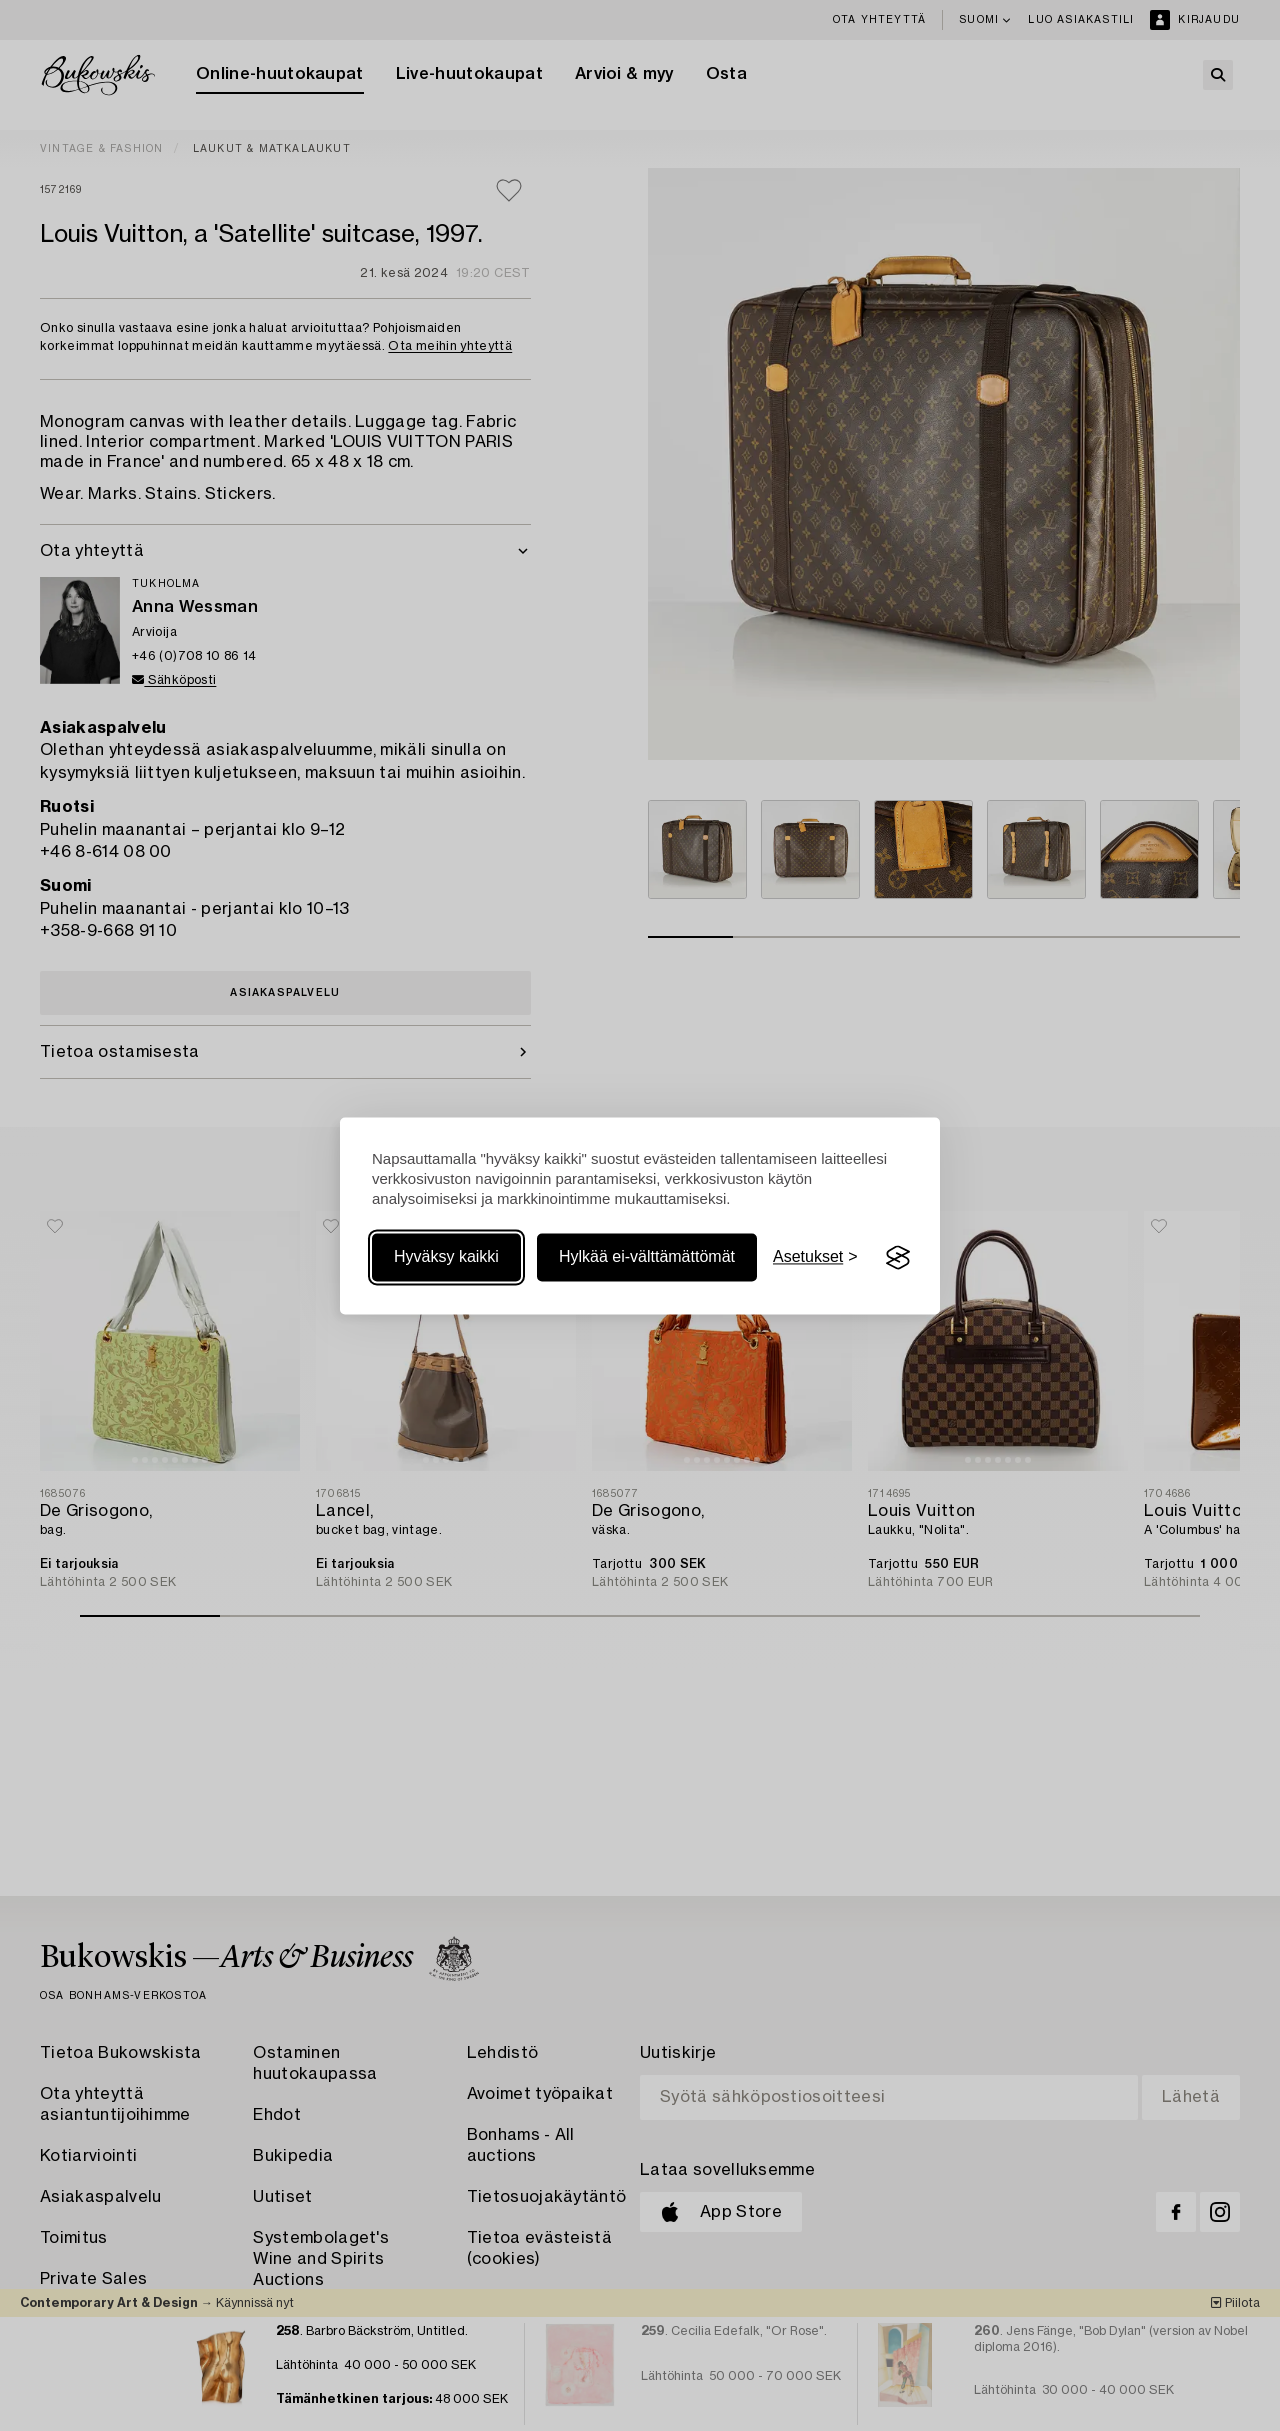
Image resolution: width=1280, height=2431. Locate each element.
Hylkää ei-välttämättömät (647, 1257)
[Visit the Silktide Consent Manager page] (898, 1258)
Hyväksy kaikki (446, 1257)
